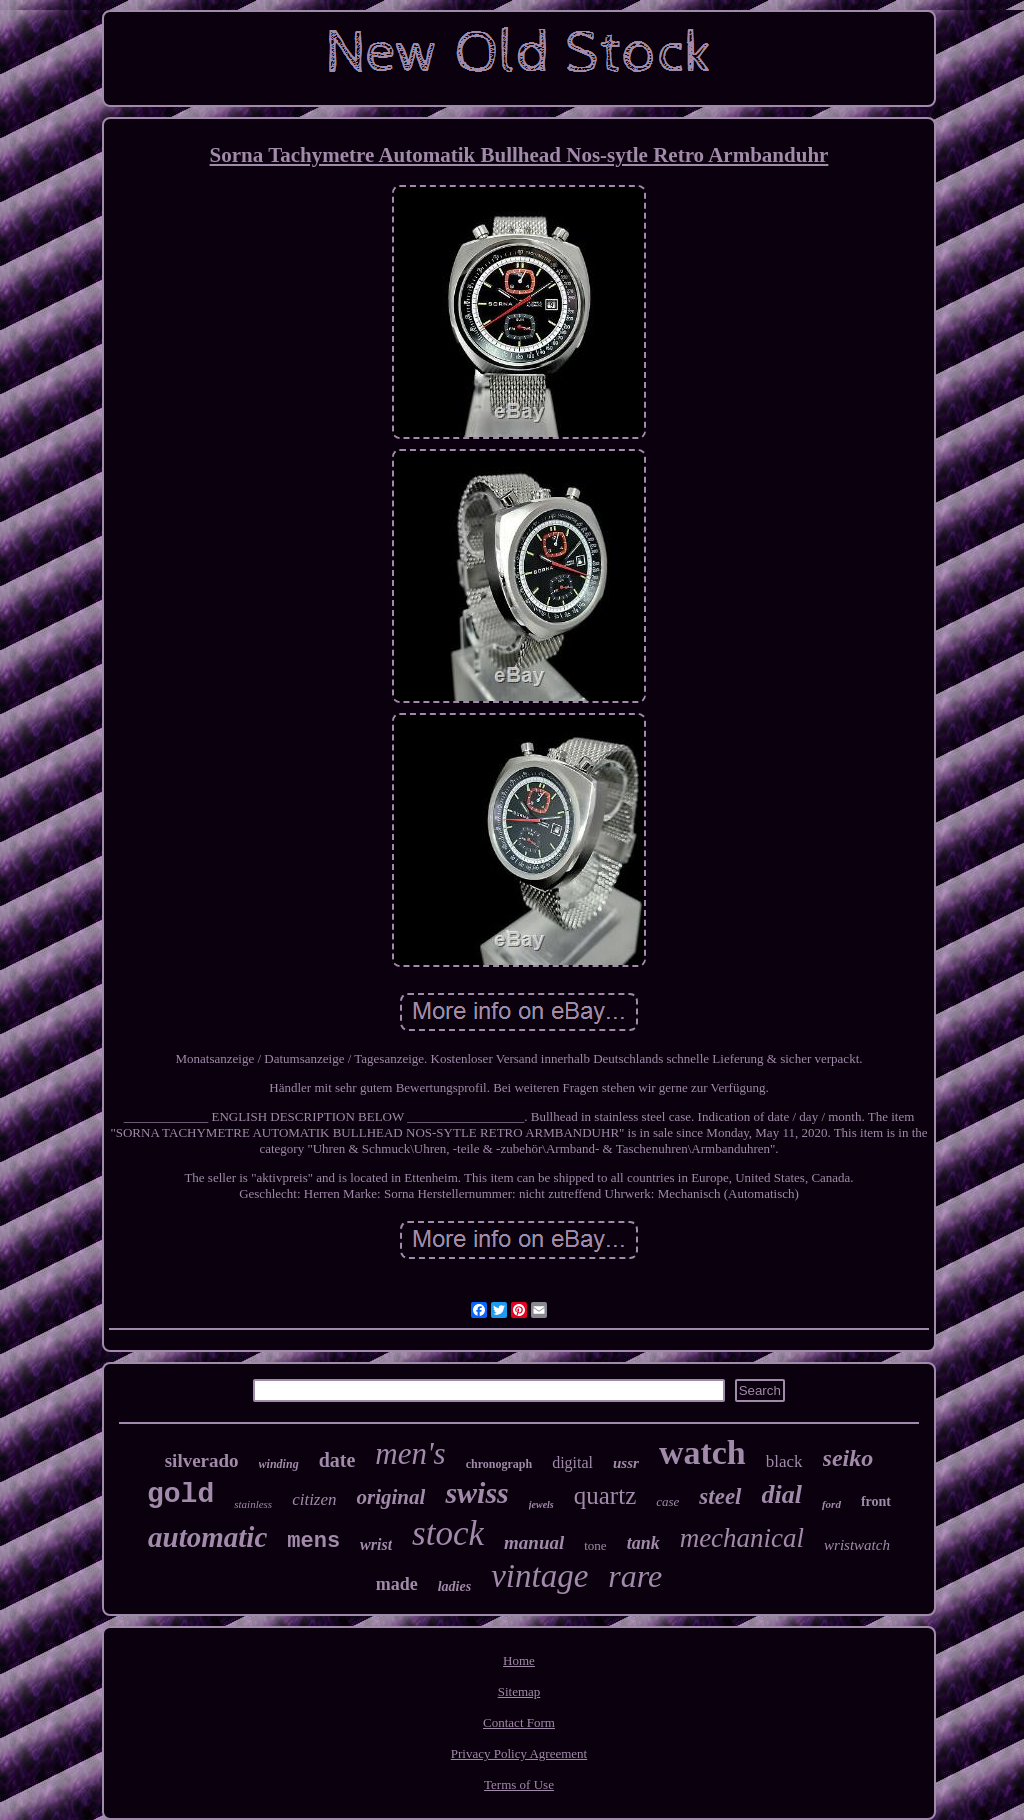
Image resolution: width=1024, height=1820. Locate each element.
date (337, 1460)
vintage (539, 1576)
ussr (626, 1463)
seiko (848, 1458)
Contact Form (519, 1722)
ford (831, 1504)
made (397, 1584)
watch (702, 1452)
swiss (476, 1492)
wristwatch (857, 1545)
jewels (541, 1504)
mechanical (742, 1538)
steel (720, 1496)
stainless (253, 1504)
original (391, 1497)
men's (410, 1453)
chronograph (499, 1464)
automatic (207, 1537)
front (876, 1501)
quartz (605, 1495)
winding (279, 1464)
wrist (376, 1544)
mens (313, 1541)
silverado (202, 1460)
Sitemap (519, 1691)
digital (572, 1462)
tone (595, 1545)
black (784, 1461)
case (667, 1501)
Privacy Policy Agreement (519, 1753)
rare (635, 1576)
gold (180, 1494)
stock (448, 1533)
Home (519, 1660)
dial (782, 1494)
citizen (314, 1499)
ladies (454, 1586)
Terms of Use (519, 1784)
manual (534, 1542)
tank (643, 1543)
